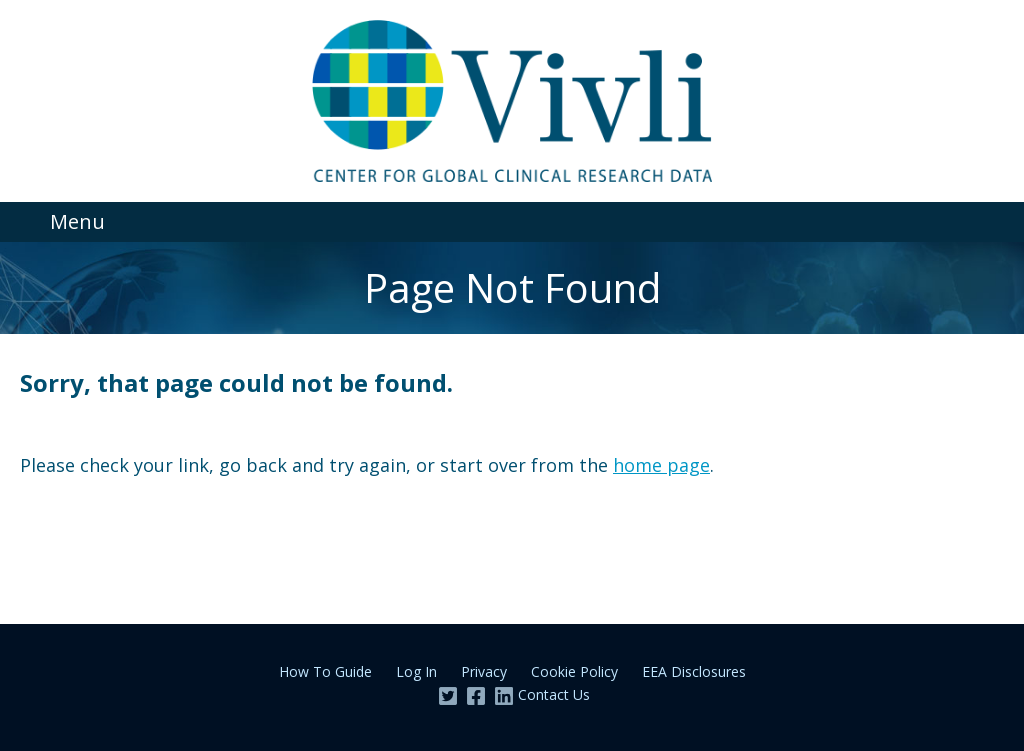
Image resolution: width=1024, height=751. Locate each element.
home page (661, 465)
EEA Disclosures (694, 671)
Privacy (484, 671)
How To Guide (325, 671)
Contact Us (554, 694)
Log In (416, 671)
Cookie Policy (574, 671)
